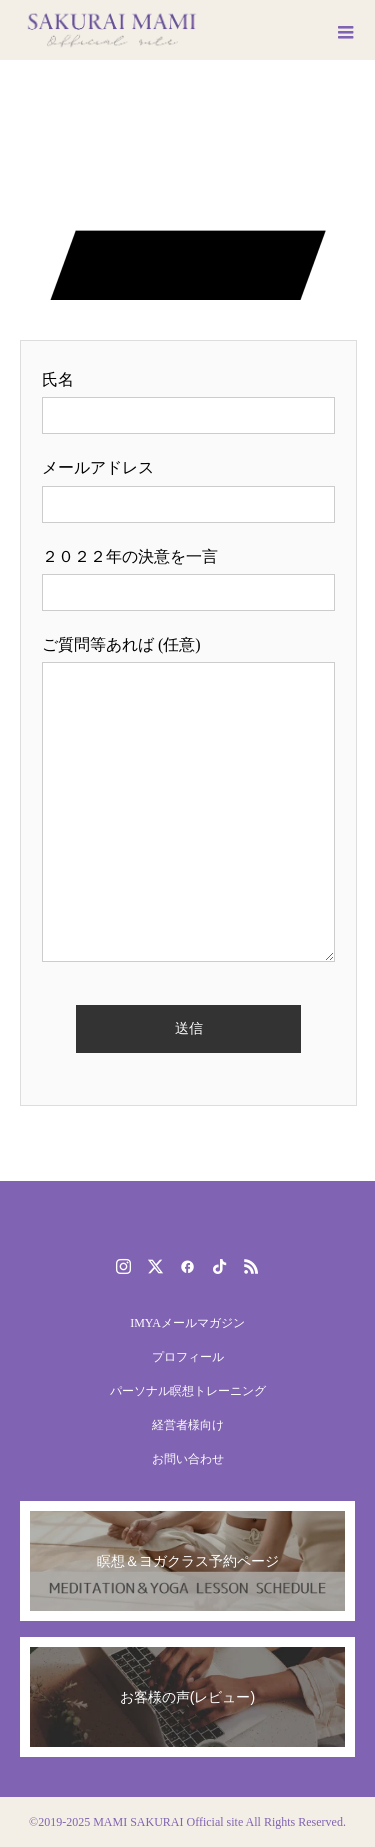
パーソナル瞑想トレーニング (188, 1391)
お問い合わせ (188, 1459)
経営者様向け (188, 1425)
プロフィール (188, 1357)
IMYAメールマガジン (187, 1323)
